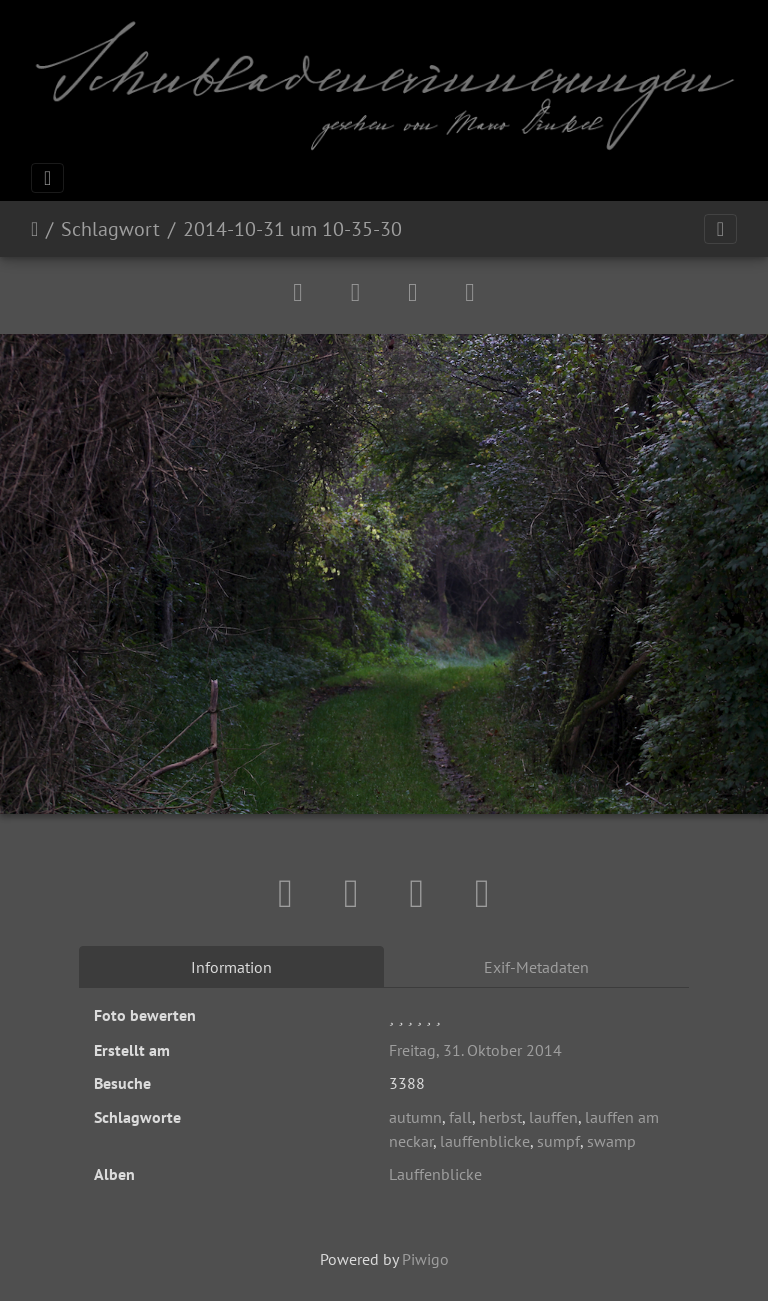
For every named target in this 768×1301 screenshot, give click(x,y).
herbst (500, 1117)
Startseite (34, 229)
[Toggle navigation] (47, 178)
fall (460, 1117)
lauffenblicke (485, 1141)
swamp (611, 1141)
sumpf (558, 1141)
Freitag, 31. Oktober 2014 (475, 1050)
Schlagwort (110, 229)
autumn (415, 1117)
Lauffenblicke (435, 1174)
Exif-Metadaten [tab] (536, 967)
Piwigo (425, 1259)
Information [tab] (231, 967)
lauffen (553, 1117)
